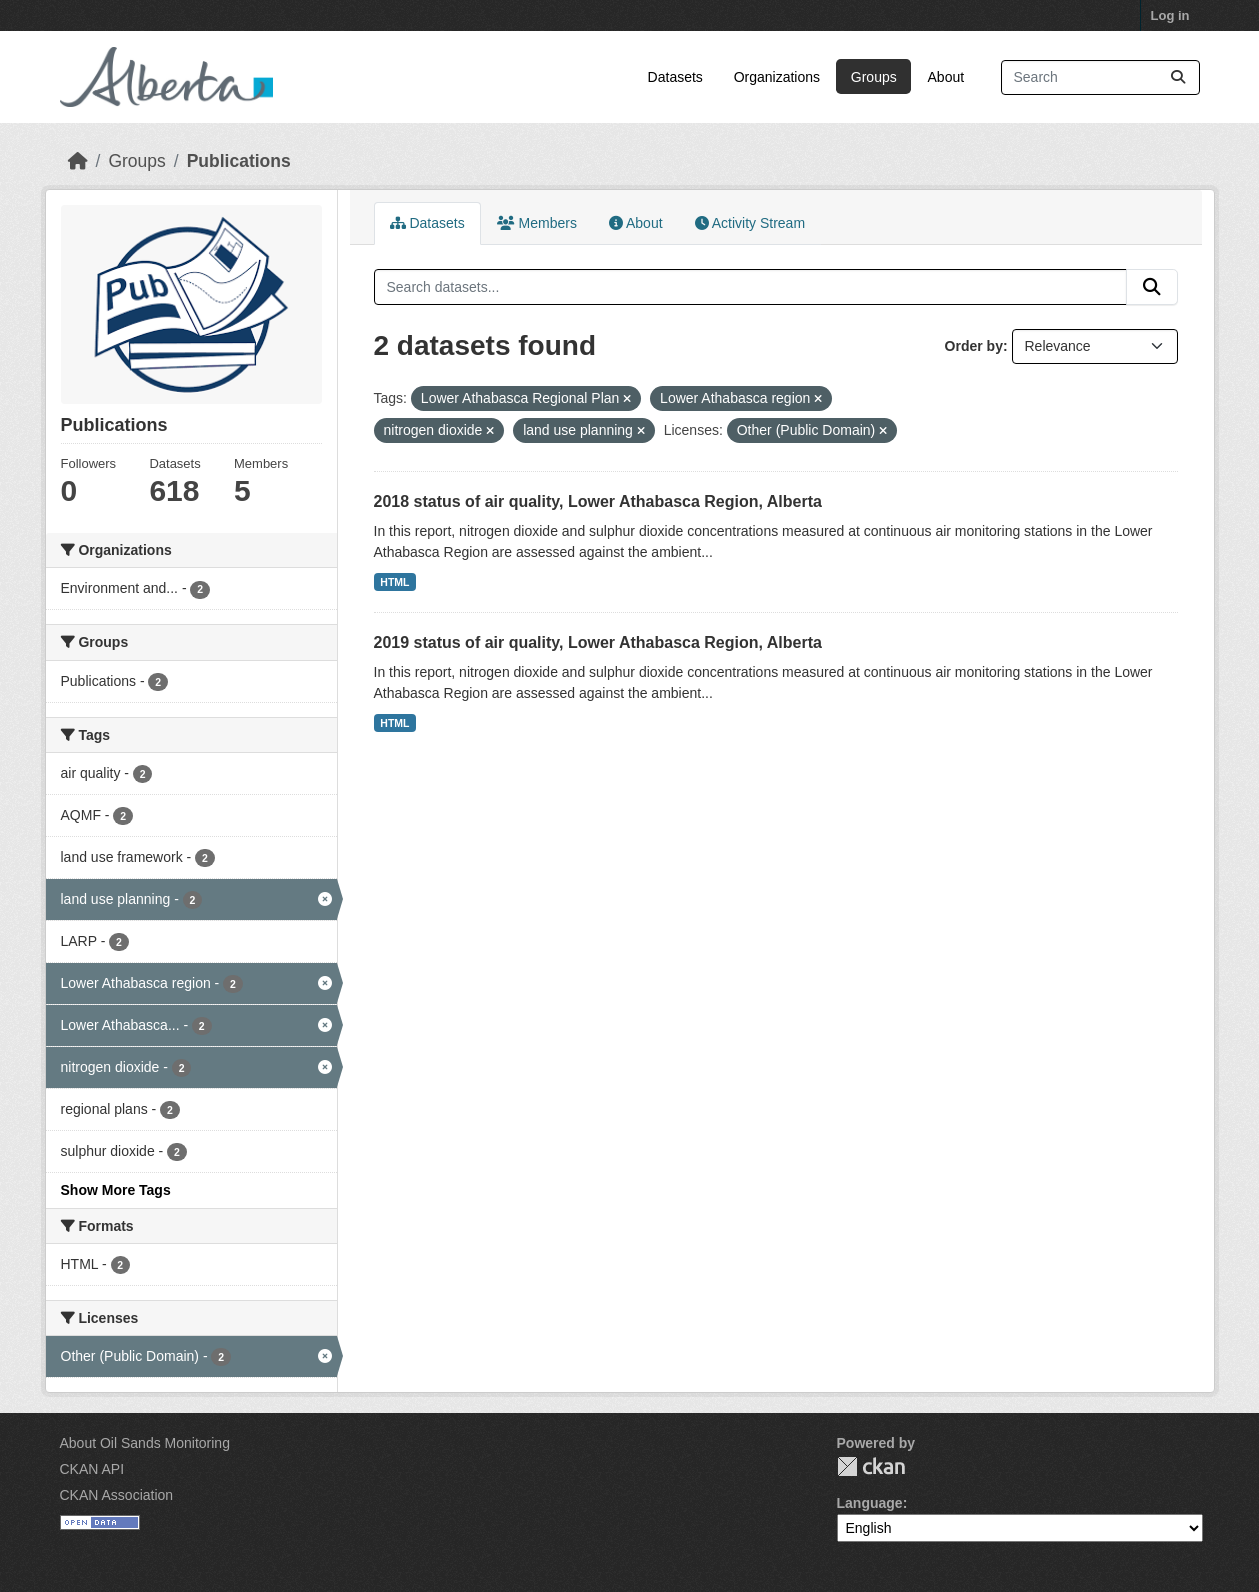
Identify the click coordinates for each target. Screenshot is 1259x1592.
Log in (1170, 15)
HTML (394, 582)
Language (870, 1503)
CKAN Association (117, 1495)
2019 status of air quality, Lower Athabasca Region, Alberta (598, 642)
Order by (974, 346)
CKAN (871, 1466)
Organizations (777, 77)
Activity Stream (750, 223)
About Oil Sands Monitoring (145, 1443)
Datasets (675, 77)
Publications (239, 161)
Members (537, 223)
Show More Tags (116, 1190)
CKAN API (92, 1469)
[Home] (78, 161)
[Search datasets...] (1100, 77)
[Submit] (1178, 77)
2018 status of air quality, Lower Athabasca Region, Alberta (598, 501)
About (946, 77)
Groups (874, 77)
